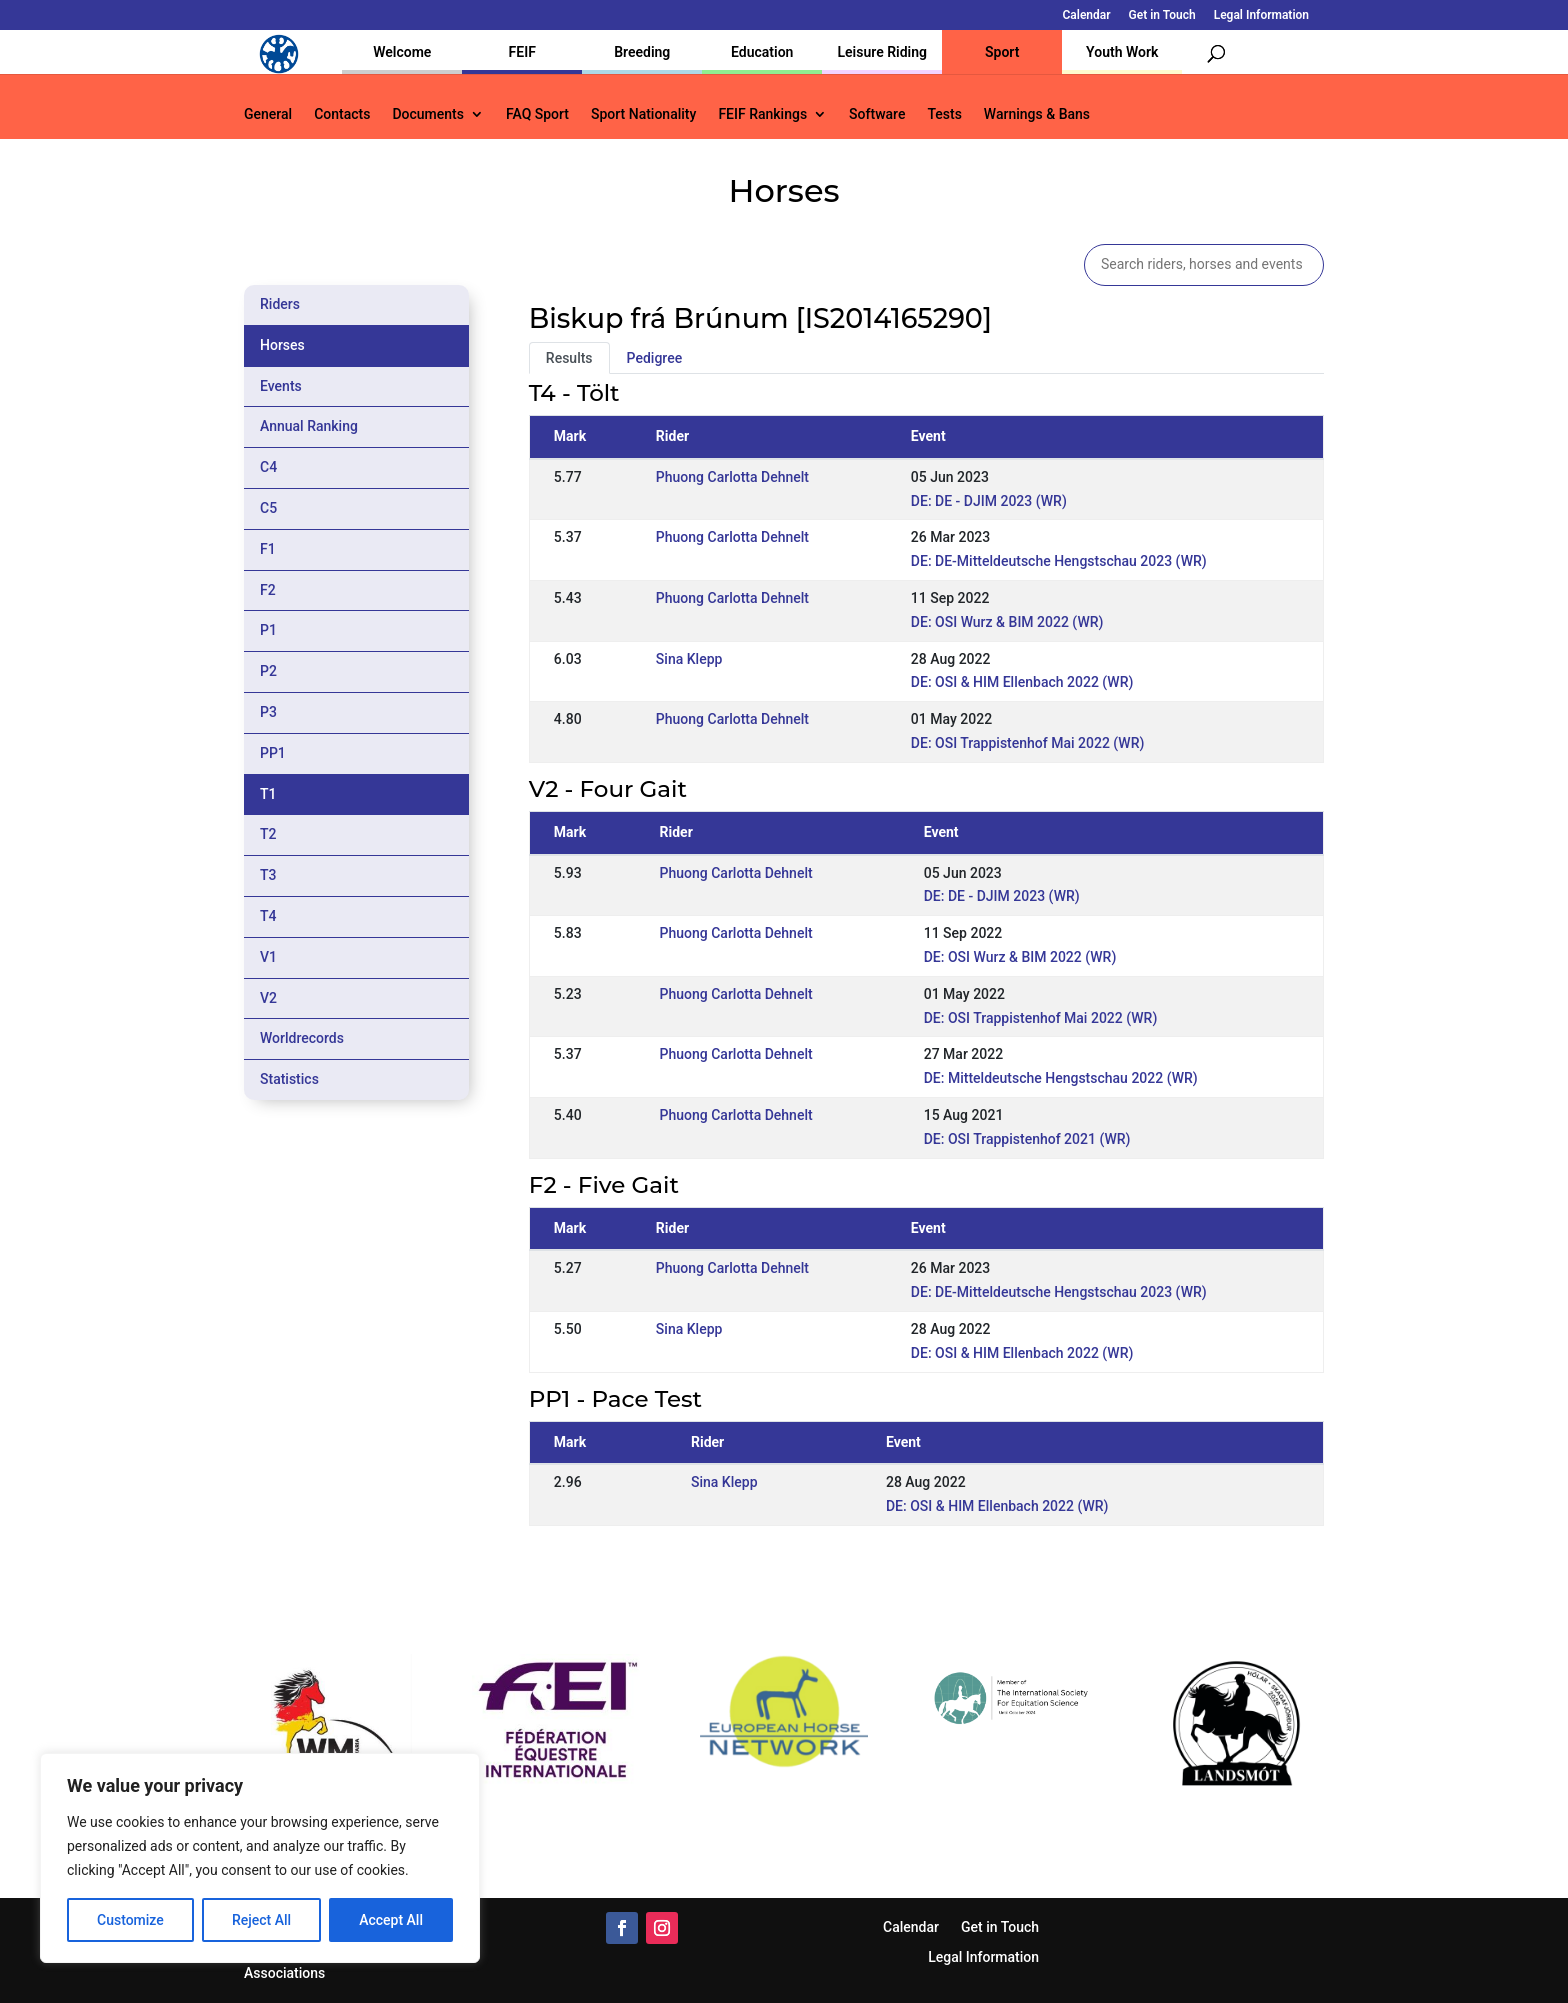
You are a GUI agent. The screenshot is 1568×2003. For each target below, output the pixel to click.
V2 (268, 998)
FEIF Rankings (762, 114)
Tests (944, 114)
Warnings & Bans (1037, 114)
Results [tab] (569, 358)
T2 (268, 834)
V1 (268, 957)
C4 (268, 467)
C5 (268, 508)
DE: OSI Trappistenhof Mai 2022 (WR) (1028, 743)
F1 (268, 549)
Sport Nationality (643, 114)
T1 (268, 794)
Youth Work (1122, 52)
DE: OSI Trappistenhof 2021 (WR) (1027, 1139)
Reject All (261, 1920)
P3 (268, 712)
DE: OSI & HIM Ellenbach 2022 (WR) (1022, 682)
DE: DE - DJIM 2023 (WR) (989, 501)
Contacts (342, 114)
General (268, 114)
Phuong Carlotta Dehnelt (732, 477)
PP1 (273, 753)
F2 (268, 590)
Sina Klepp (689, 659)
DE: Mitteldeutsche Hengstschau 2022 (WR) (1061, 1078)
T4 (268, 916)
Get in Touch (1162, 15)
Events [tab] (281, 386)
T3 (268, 875)
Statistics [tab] (289, 1079)
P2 (268, 671)
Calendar (1087, 15)
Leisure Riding (882, 52)
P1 (268, 630)
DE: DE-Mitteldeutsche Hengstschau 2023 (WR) (1059, 561)
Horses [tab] (282, 345)
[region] (260, 1858)
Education (762, 52)
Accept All (391, 1920)
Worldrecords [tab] (302, 1038)
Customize (130, 1920)
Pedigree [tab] (655, 358)
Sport (1002, 52)
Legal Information (1261, 15)
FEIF (522, 52)
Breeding (642, 52)
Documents (428, 114)
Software (877, 114)
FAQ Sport (537, 114)
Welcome (402, 52)
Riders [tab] (280, 304)
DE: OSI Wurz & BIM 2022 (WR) (1007, 622)
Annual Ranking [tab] (309, 426)
